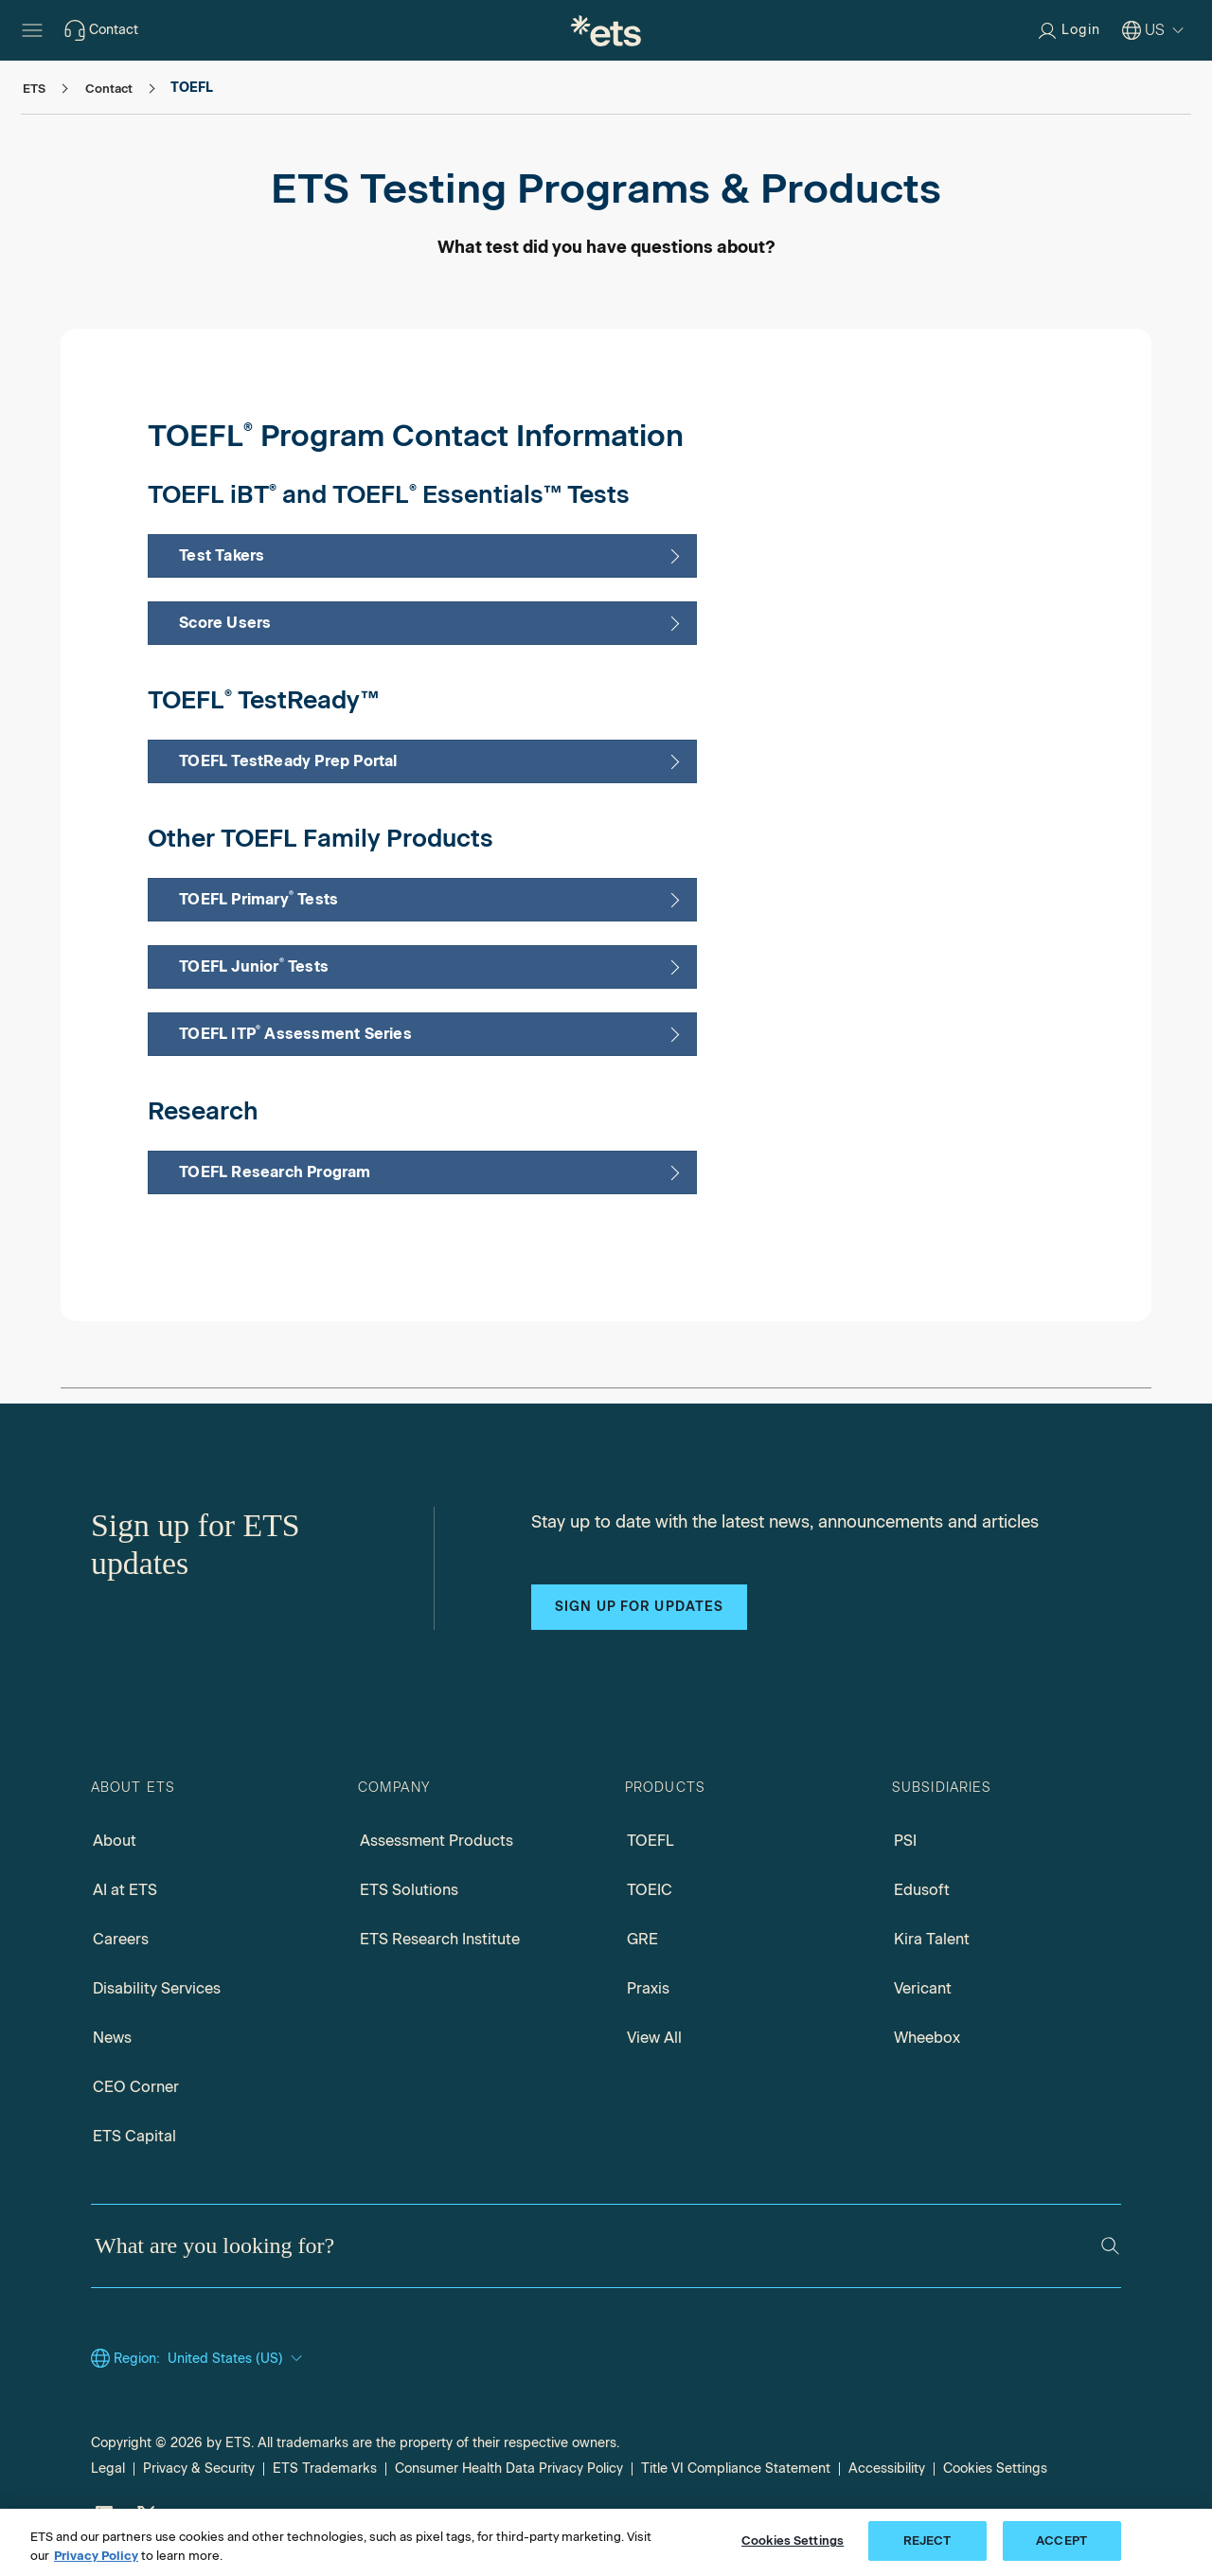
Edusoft (922, 1890)
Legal (108, 2468)
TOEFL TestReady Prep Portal (288, 761)
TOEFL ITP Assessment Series (295, 1033)
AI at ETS (125, 1890)
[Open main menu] (32, 30)
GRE (642, 1939)
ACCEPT (1061, 2540)
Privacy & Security (199, 2468)
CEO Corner (136, 2087)
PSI (905, 1841)
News (112, 2038)
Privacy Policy (96, 2556)
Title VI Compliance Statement (735, 2468)
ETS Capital (134, 2136)
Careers (121, 1939)
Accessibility (886, 2468)
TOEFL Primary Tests (260, 898)
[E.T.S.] (606, 30)
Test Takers (223, 555)
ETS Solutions (409, 1890)
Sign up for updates (639, 1607)
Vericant (923, 1988)
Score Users (227, 623)
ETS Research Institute (440, 1939)
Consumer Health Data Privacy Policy (509, 2468)
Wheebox (927, 2038)
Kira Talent (932, 1939)
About (114, 1841)
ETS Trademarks (325, 2468)
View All (654, 2038)
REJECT (927, 2540)
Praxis (648, 1988)
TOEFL (650, 1841)
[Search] (1110, 2246)
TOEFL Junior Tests (255, 965)
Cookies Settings (995, 2468)
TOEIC (649, 1890)
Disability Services (157, 1988)
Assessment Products (436, 1841)
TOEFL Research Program (274, 1172)
